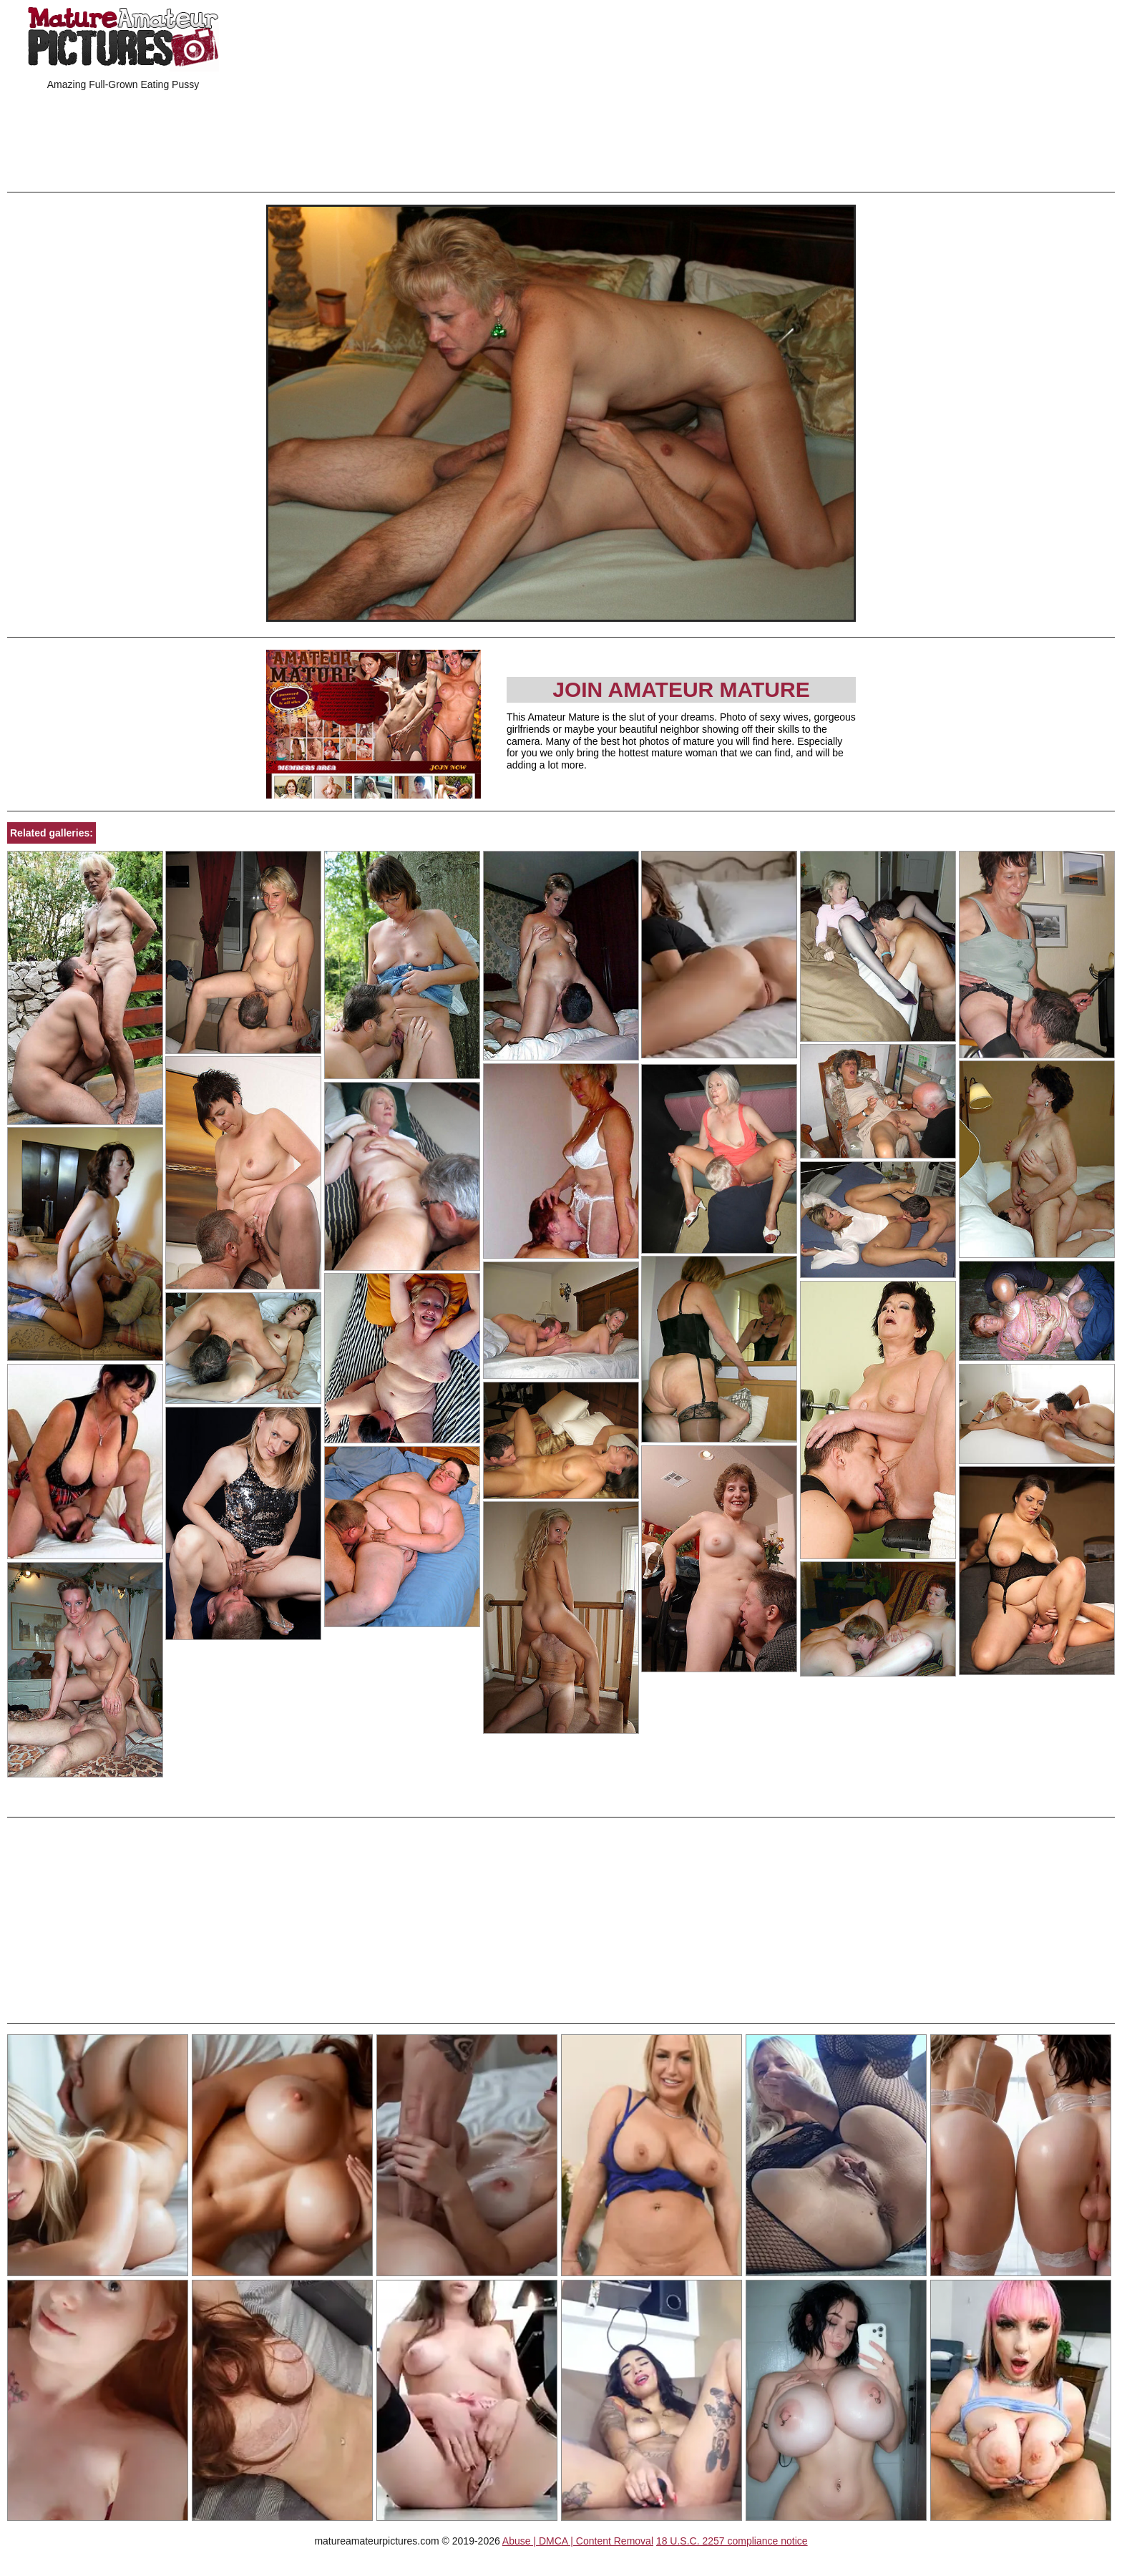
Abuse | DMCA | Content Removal (577, 2541)
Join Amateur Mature (680, 689)
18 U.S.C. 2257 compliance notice (732, 2541)
